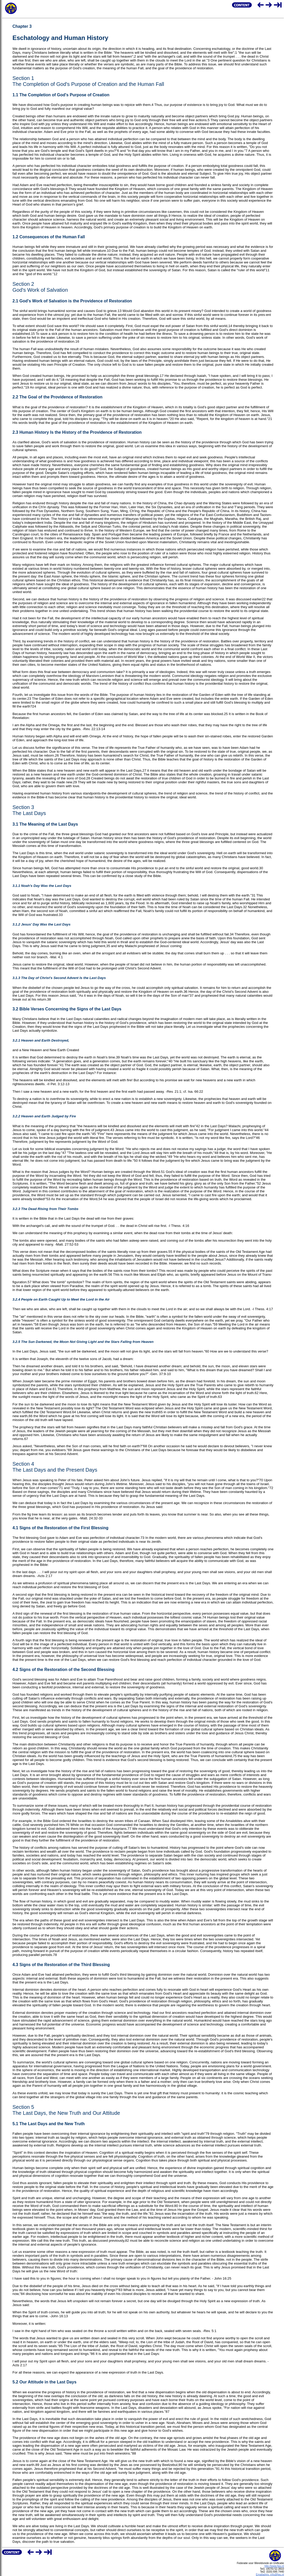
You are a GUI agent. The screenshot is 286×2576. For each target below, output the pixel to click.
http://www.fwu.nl (274, 2566)
